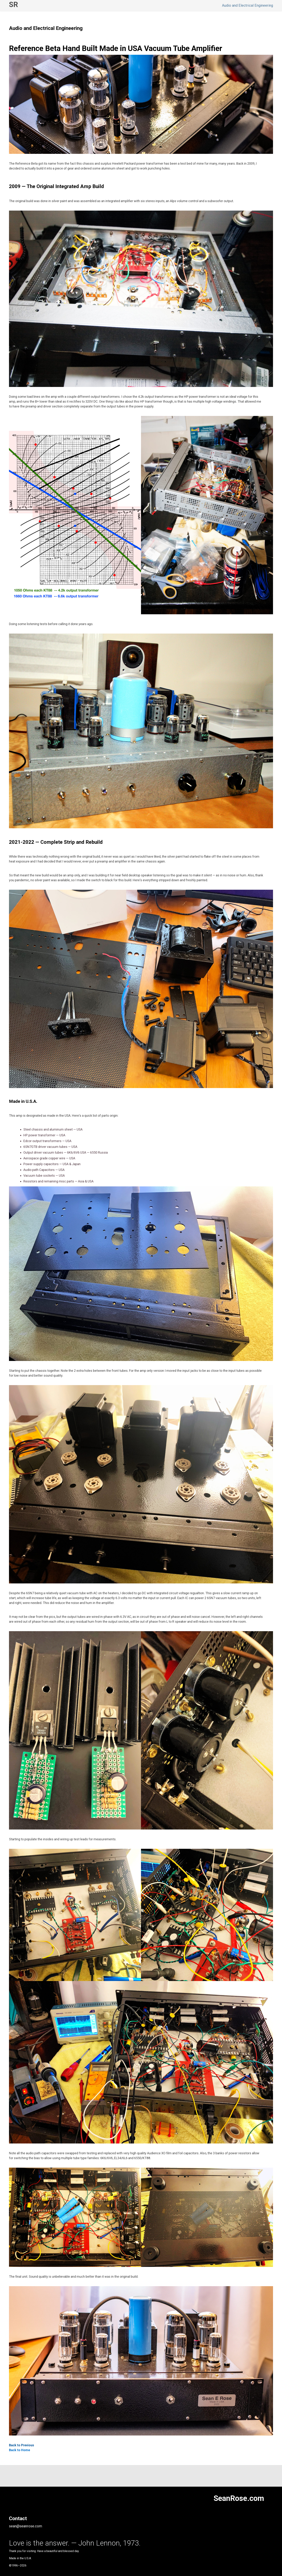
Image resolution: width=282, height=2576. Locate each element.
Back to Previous (21, 2445)
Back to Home (19, 2450)
